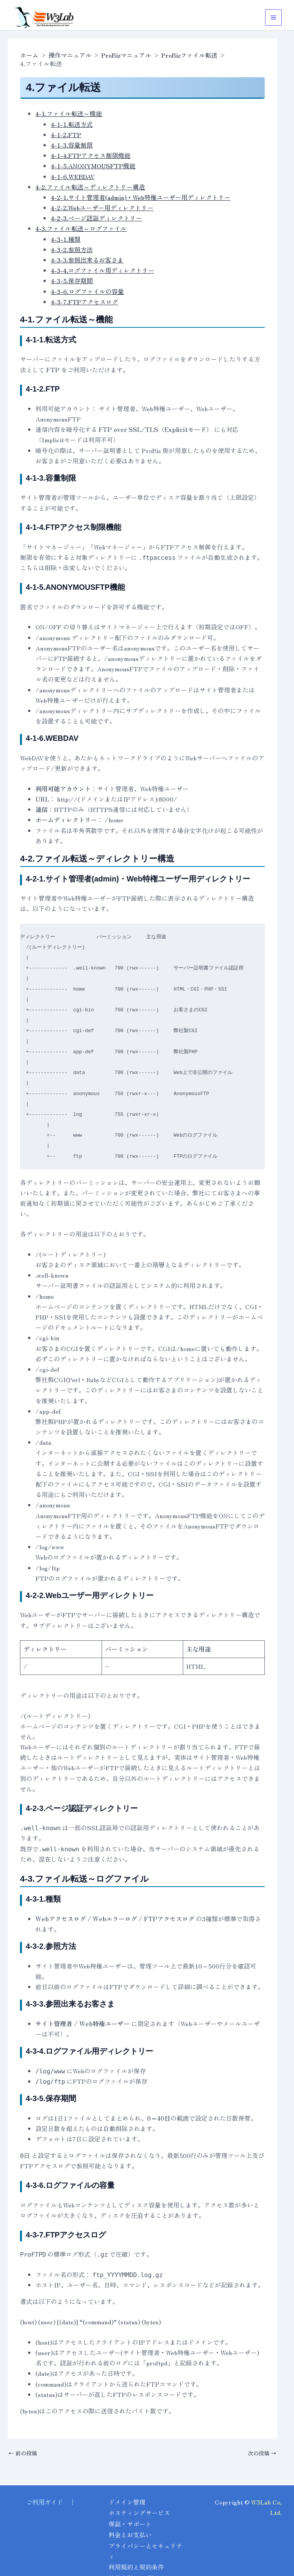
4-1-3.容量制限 (72, 144)
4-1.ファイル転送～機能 (68, 113)
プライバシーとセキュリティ (142, 2552)
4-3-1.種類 (65, 239)
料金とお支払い (130, 2536)
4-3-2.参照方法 (72, 249)
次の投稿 (262, 2453)
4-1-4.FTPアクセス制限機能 (90, 155)
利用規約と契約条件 (136, 2568)
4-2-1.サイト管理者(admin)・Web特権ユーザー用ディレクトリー (141, 197)
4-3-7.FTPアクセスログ (84, 301)
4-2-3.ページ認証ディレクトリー (96, 217)
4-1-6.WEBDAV (73, 176)
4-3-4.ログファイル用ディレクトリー (102, 270)
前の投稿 (22, 2453)
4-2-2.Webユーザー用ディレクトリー (102, 207)
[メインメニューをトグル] (273, 17)
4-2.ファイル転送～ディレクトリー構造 (90, 186)
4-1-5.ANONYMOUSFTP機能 (93, 165)
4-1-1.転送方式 (72, 124)
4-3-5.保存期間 (72, 280)
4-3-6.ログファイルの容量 (87, 291)
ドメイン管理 (127, 2505)
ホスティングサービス (139, 2515)
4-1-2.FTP (66, 134)
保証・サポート (130, 2526)
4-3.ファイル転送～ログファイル (81, 228)
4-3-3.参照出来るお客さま (87, 259)
